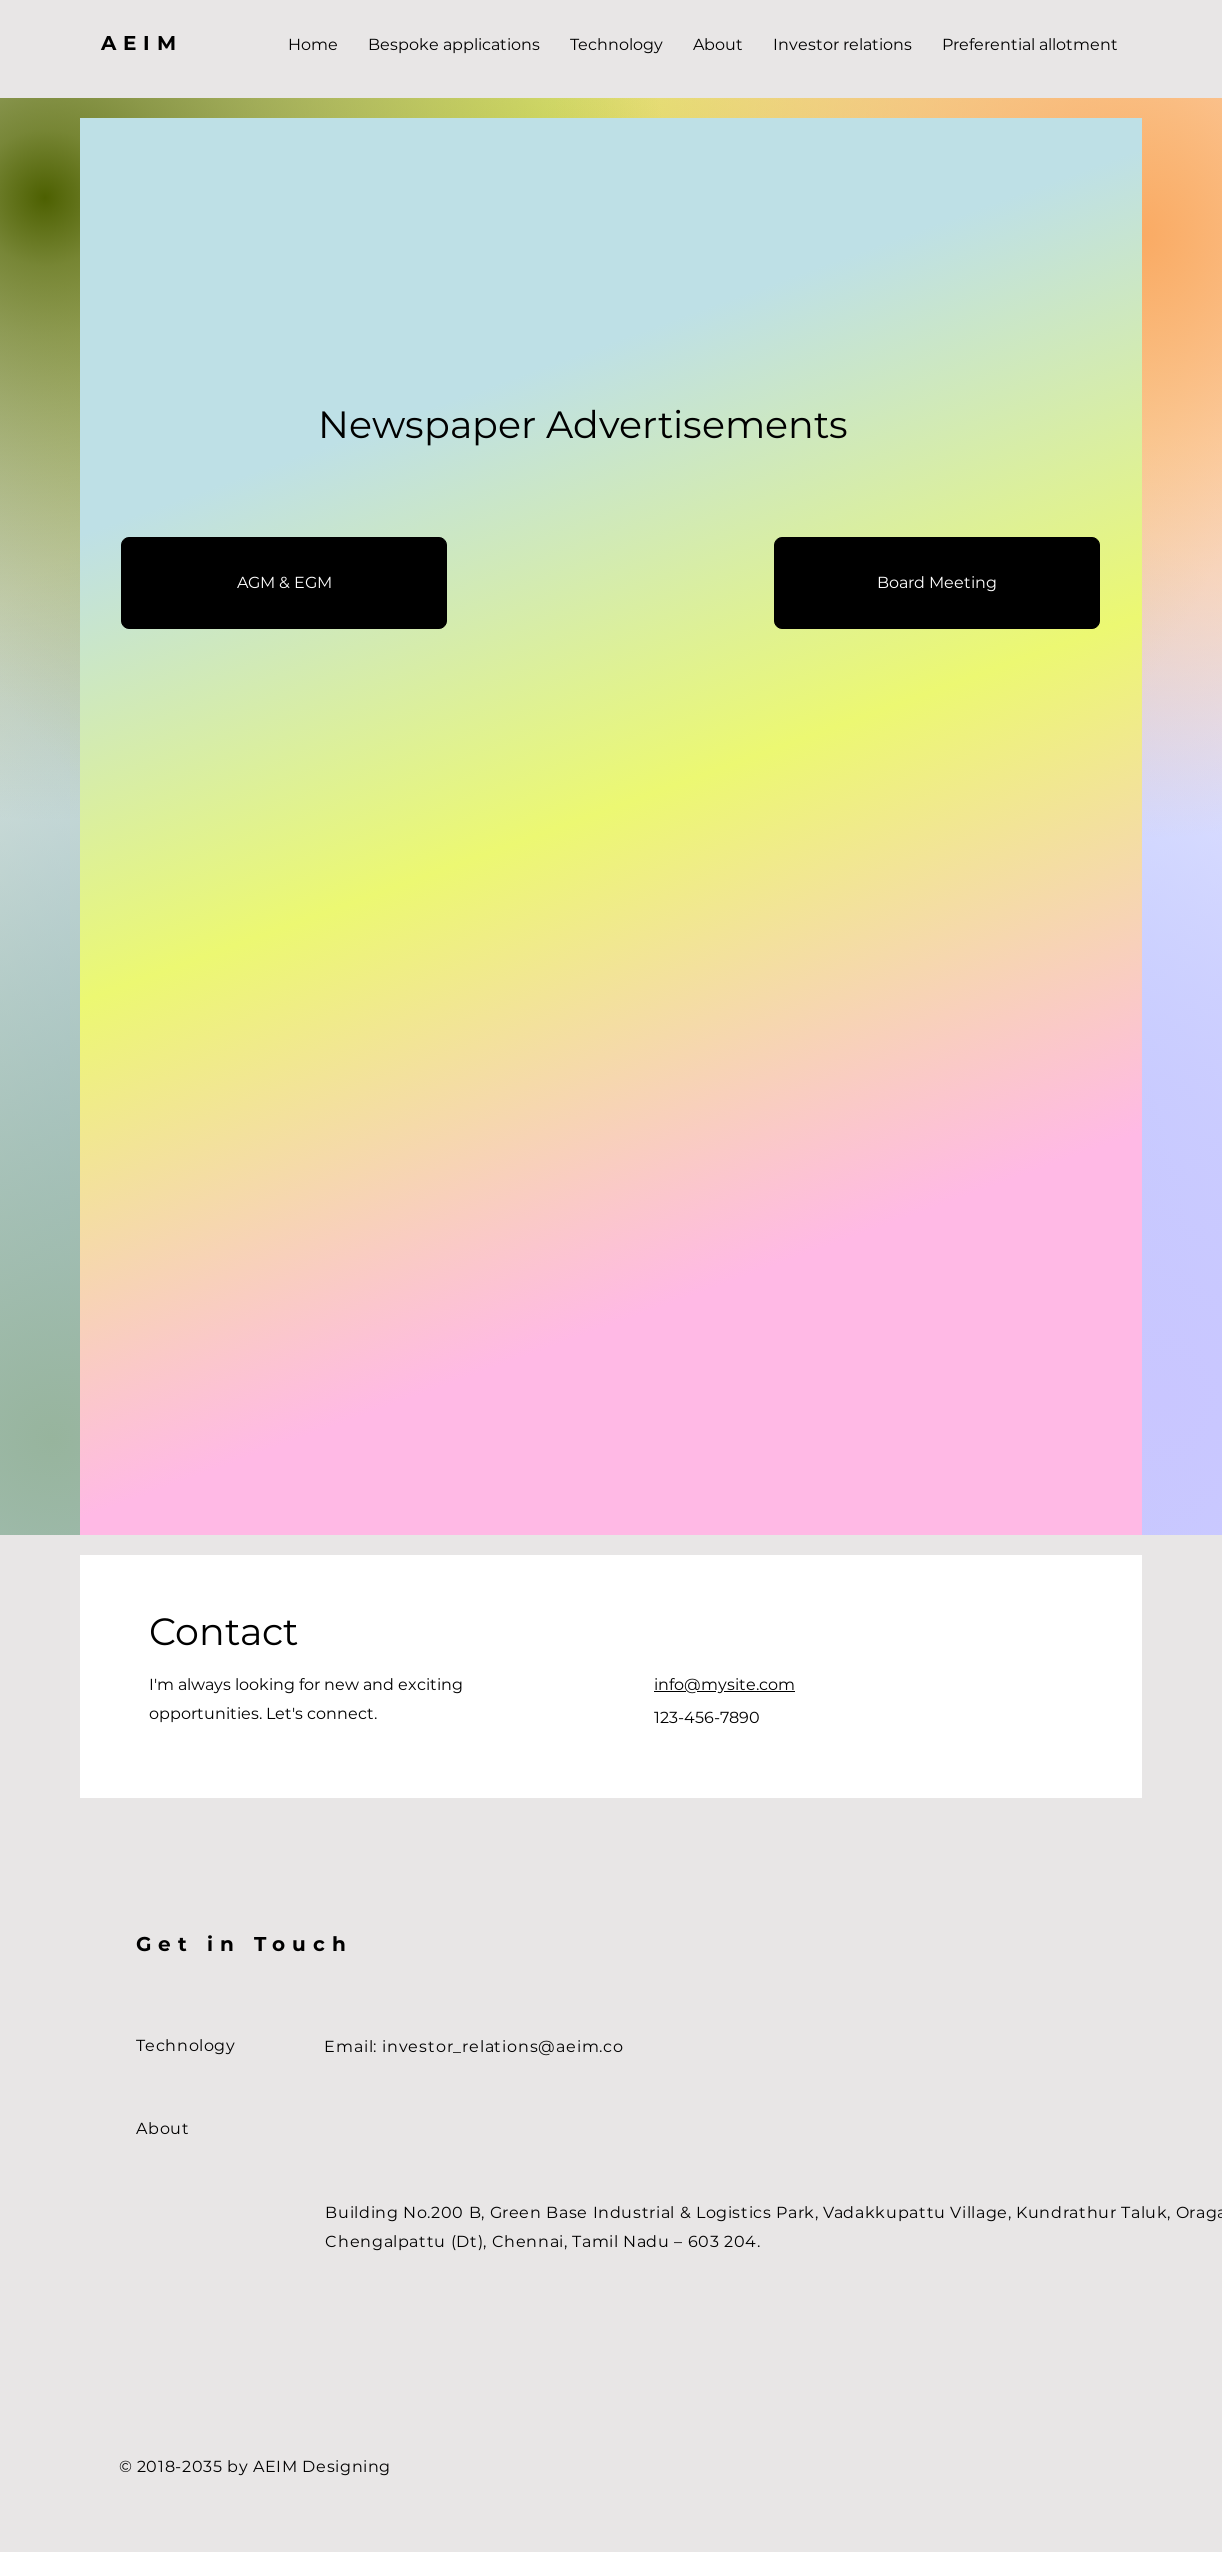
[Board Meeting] (937, 583)
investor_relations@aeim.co (503, 2046)
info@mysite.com (724, 1684)
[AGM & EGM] (284, 583)
